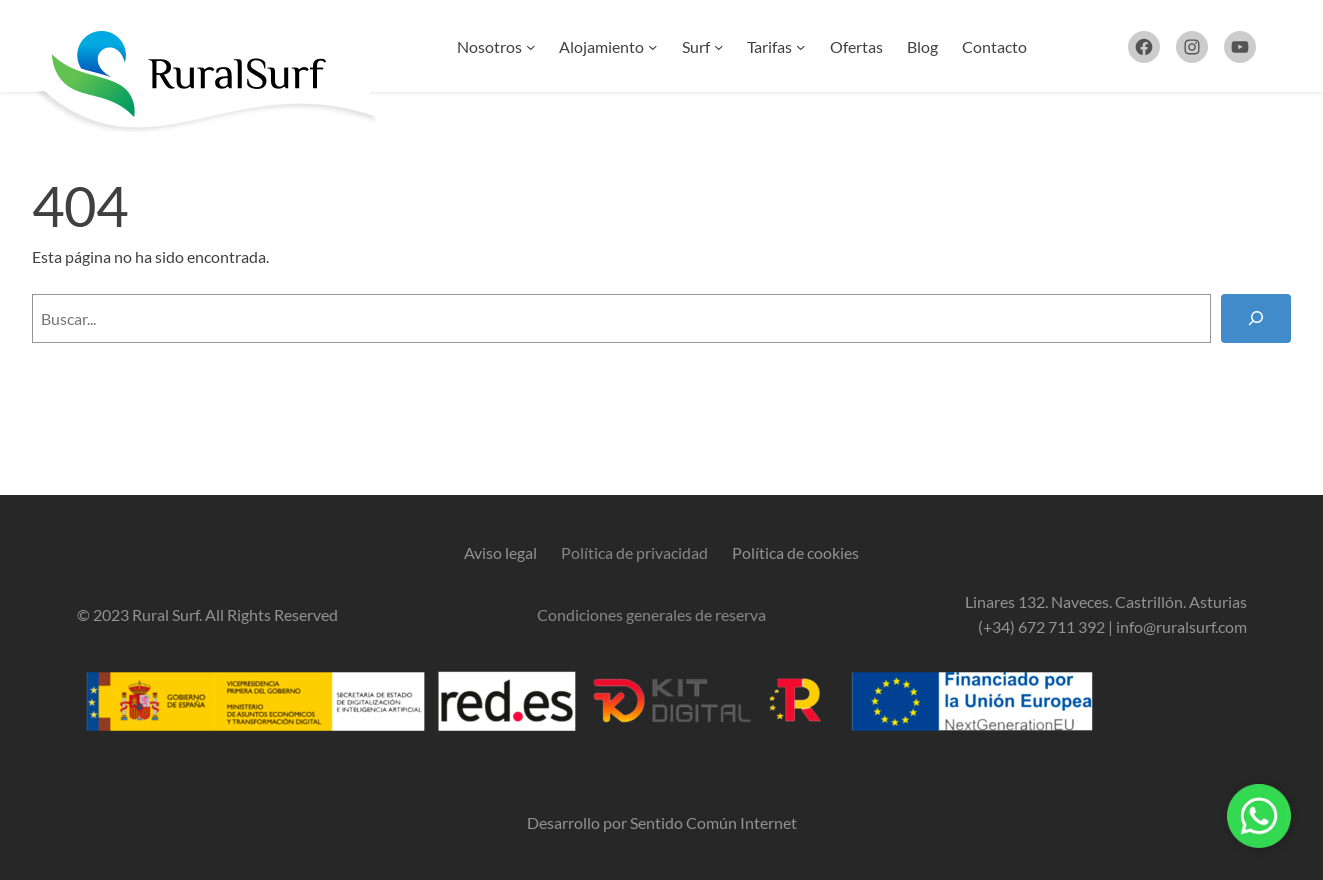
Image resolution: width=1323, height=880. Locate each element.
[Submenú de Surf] (719, 47)
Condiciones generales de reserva (651, 614)
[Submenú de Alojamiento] (653, 47)
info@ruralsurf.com (1181, 626)
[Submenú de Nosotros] (531, 47)
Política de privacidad (634, 552)
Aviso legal (500, 552)
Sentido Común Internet (713, 822)
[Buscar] (1256, 318)
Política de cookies (795, 552)
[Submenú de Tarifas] (801, 47)
